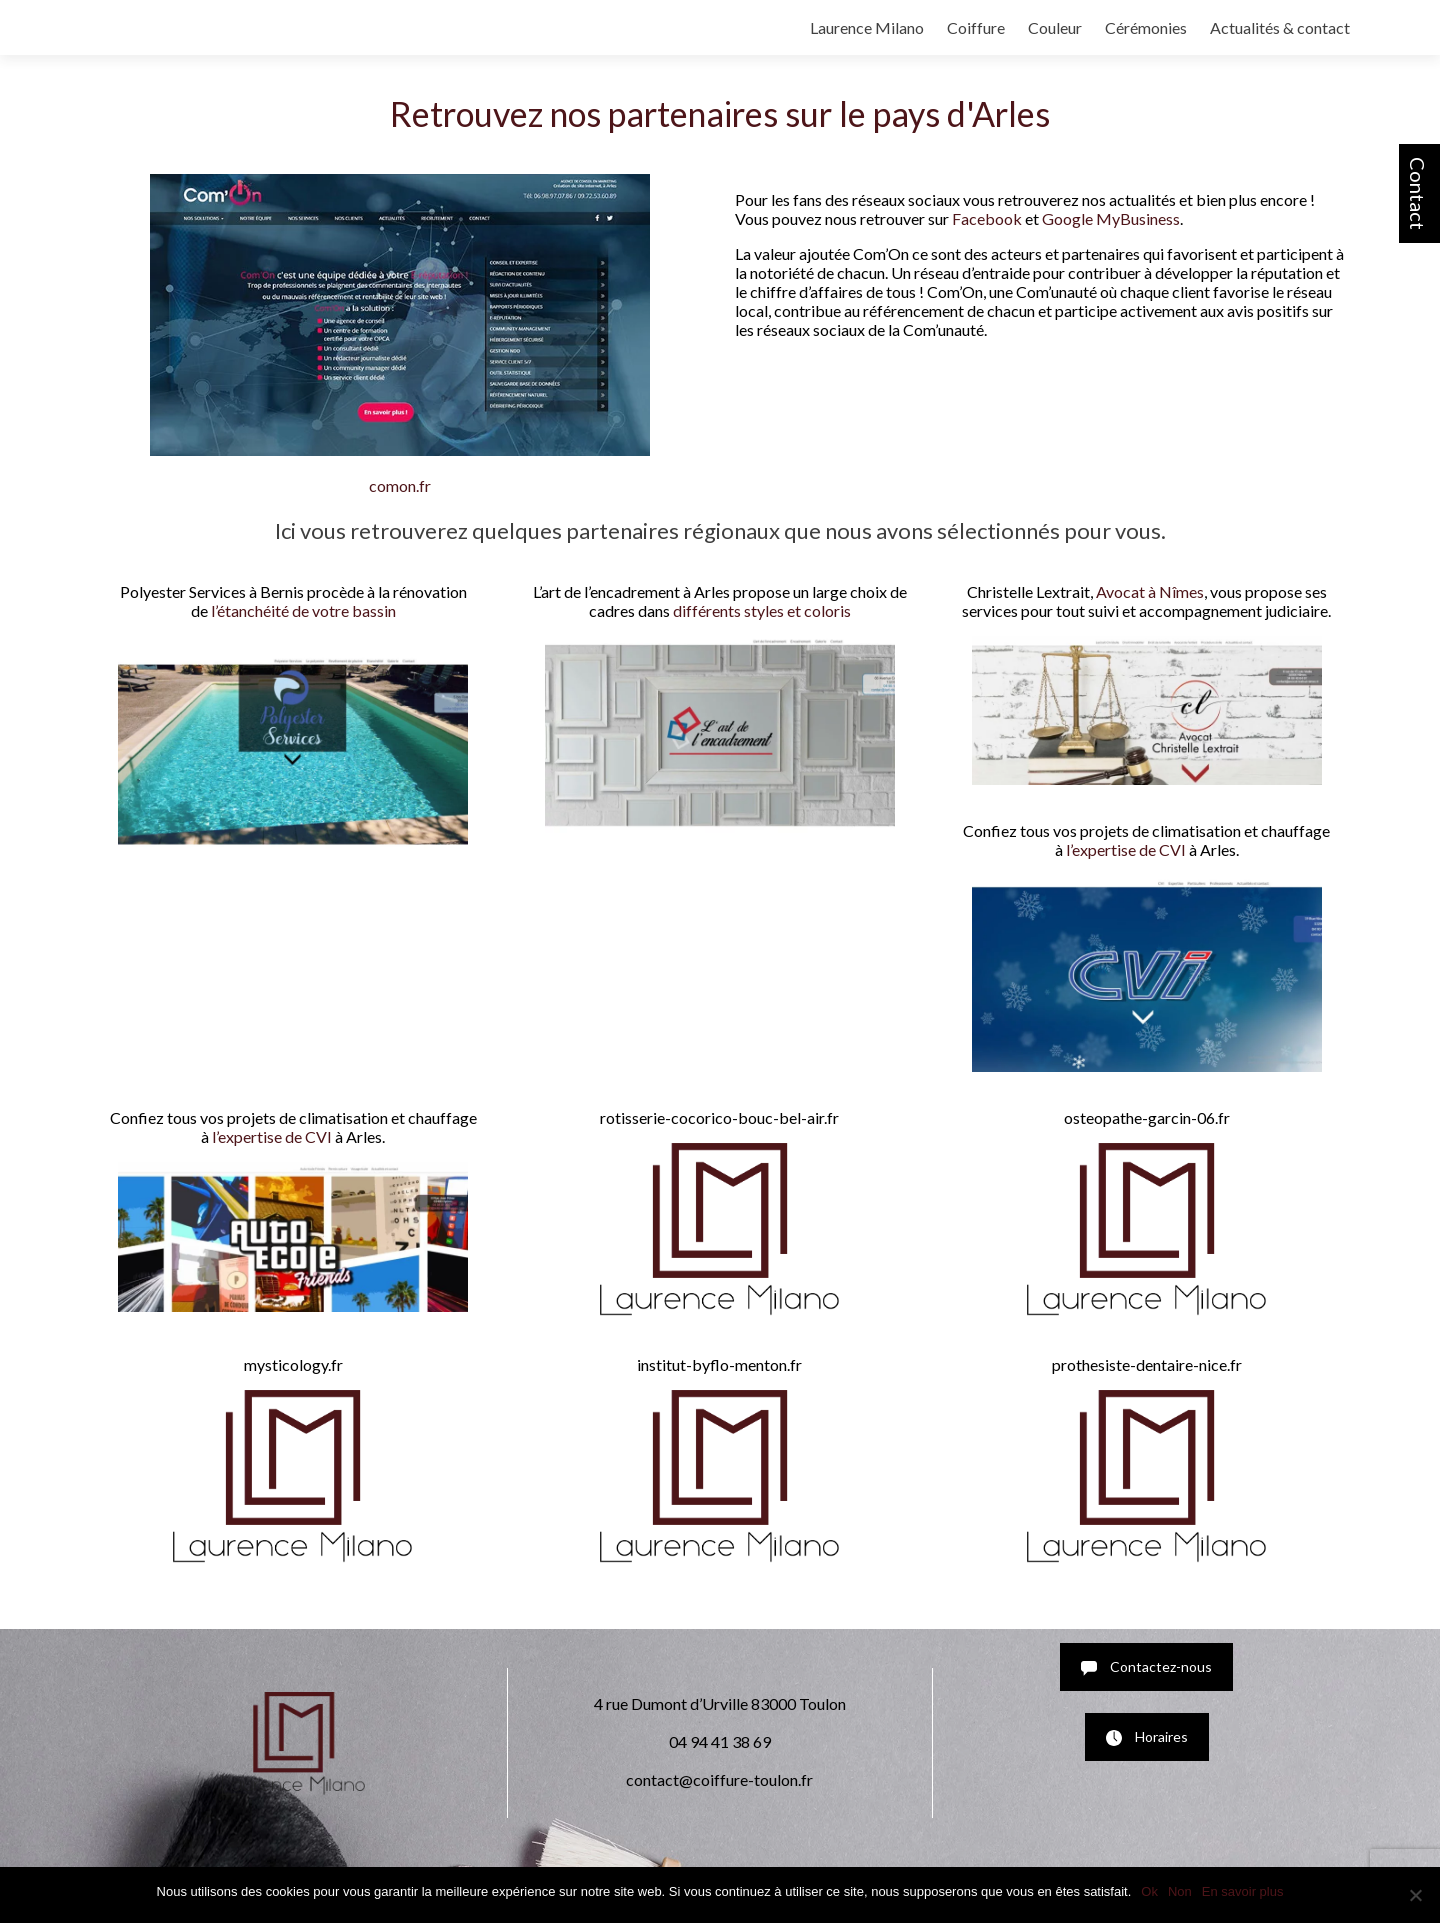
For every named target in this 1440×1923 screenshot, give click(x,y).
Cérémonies (1146, 27)
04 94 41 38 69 (720, 1741)
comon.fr (400, 485)
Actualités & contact (1280, 27)
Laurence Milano (867, 27)
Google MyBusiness (1111, 218)
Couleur (1055, 27)
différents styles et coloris (762, 610)
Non (1180, 1891)
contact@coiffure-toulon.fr (719, 1779)
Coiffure (976, 27)
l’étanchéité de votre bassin (303, 610)
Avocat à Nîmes (1150, 591)
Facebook (987, 218)
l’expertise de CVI (1126, 849)
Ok (1149, 1891)
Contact (1418, 193)
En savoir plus (1243, 1891)
